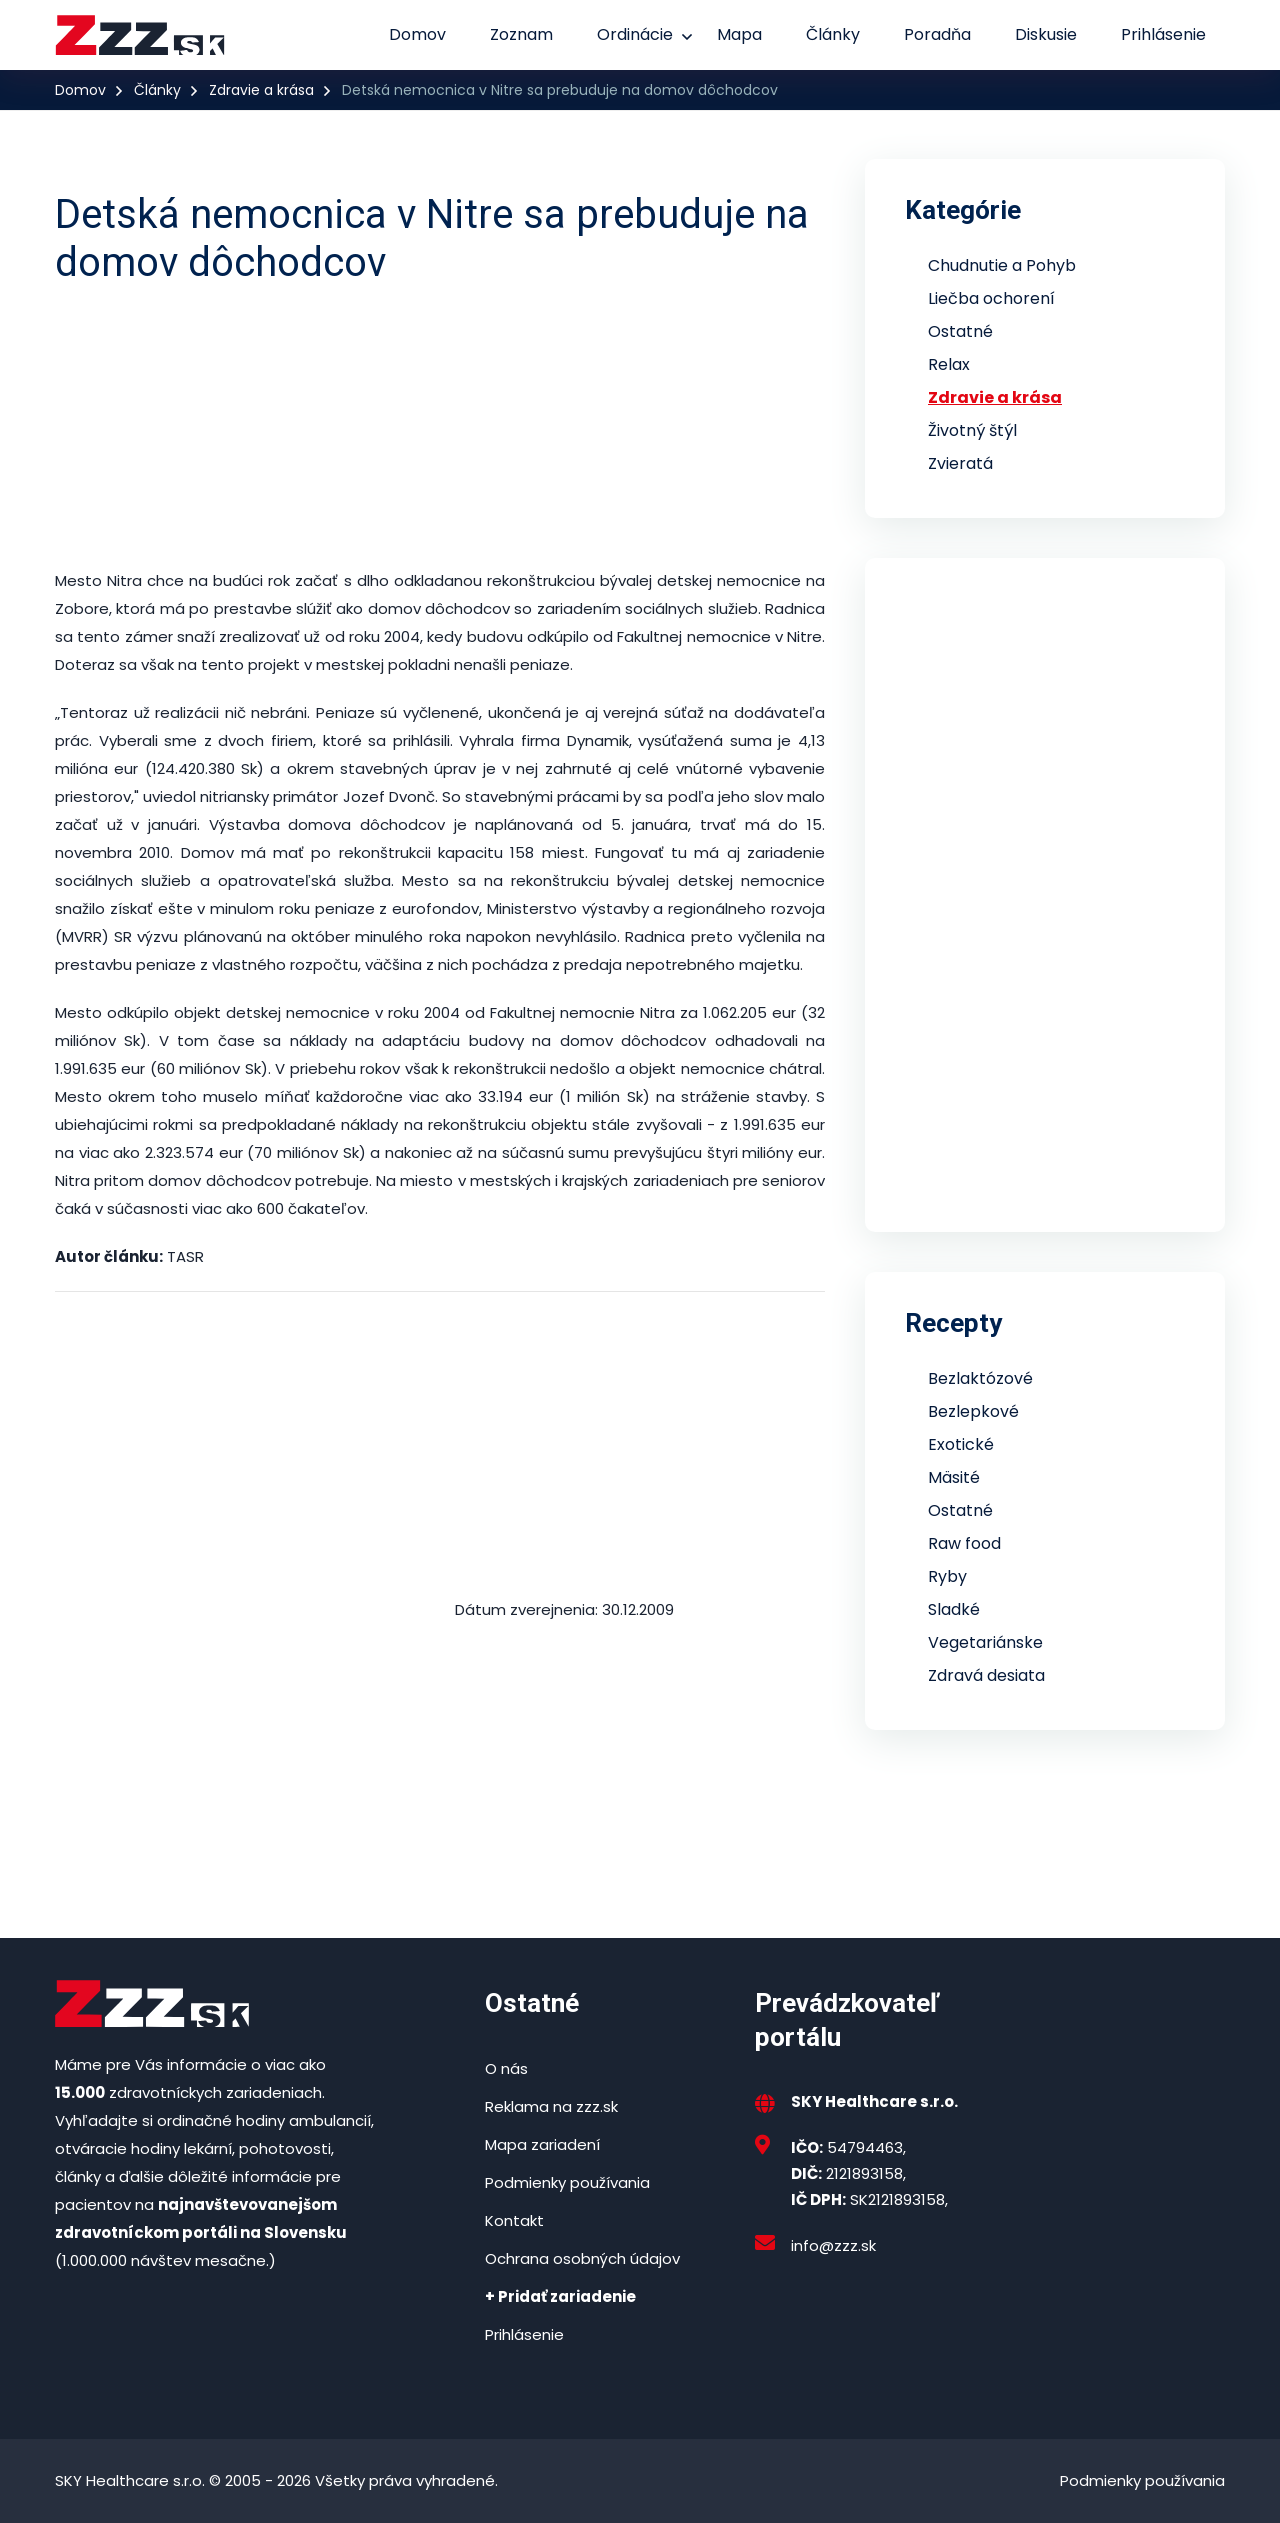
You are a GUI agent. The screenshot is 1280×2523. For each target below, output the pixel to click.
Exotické (961, 1444)
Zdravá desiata (986, 1675)
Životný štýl (972, 430)
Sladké (954, 1609)
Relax (949, 364)
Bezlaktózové (980, 1378)
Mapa (739, 34)
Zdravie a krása (261, 90)
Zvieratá (960, 463)
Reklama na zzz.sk (551, 2106)
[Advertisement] (440, 427)
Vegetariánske (985, 1642)
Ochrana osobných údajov (582, 2258)
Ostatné (960, 331)
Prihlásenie (1163, 34)
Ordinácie (635, 34)
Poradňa (937, 34)
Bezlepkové (973, 1411)
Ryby (947, 1576)
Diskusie (1046, 34)
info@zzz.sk (833, 2245)
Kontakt (514, 2220)
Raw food (964, 1543)
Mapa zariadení (542, 2144)
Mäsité (954, 1477)
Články (833, 34)
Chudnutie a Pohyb (1002, 265)
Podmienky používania (567, 2182)
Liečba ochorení (991, 298)
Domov (417, 34)
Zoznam (521, 34)
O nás (506, 2068)
